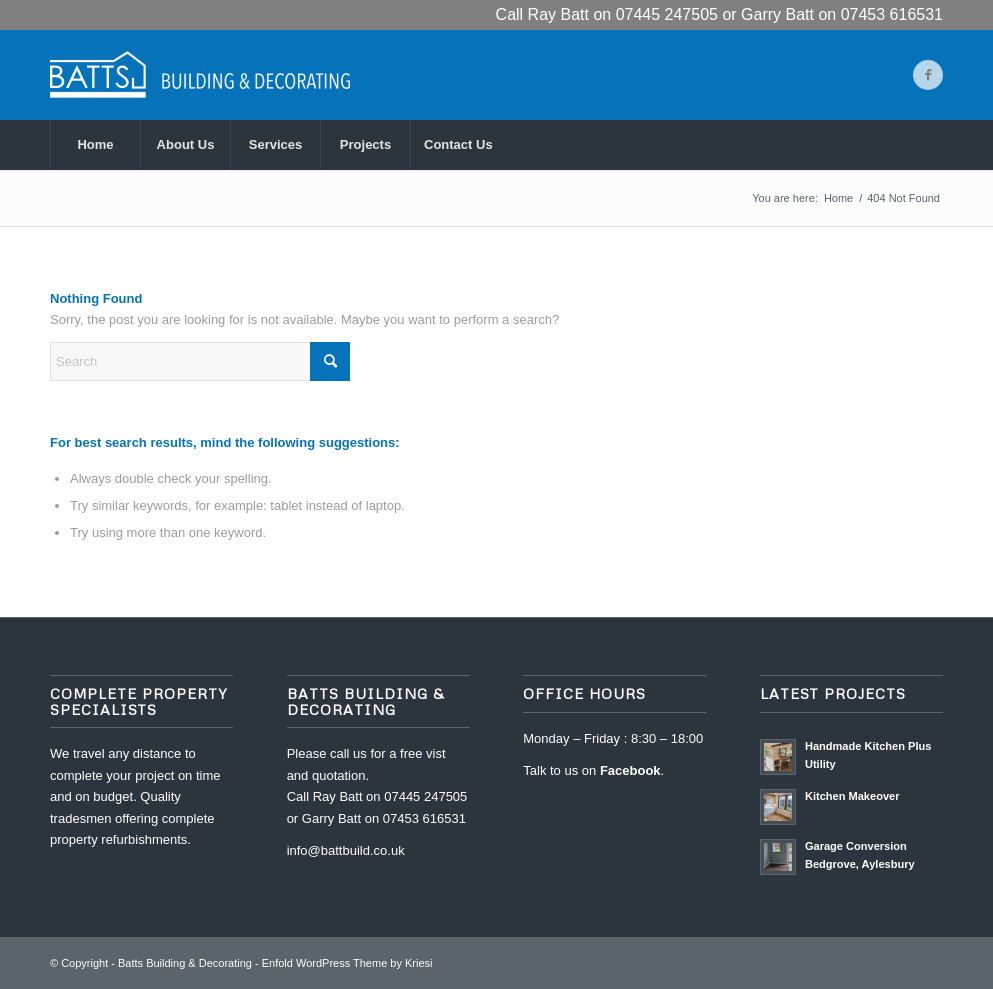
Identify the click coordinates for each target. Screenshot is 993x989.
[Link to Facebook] (928, 75)
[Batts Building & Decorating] (200, 75)
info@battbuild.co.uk (346, 850)
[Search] (200, 361)
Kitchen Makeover (852, 796)
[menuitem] (95, 145)
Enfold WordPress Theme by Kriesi (347, 963)
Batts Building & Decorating (185, 963)
